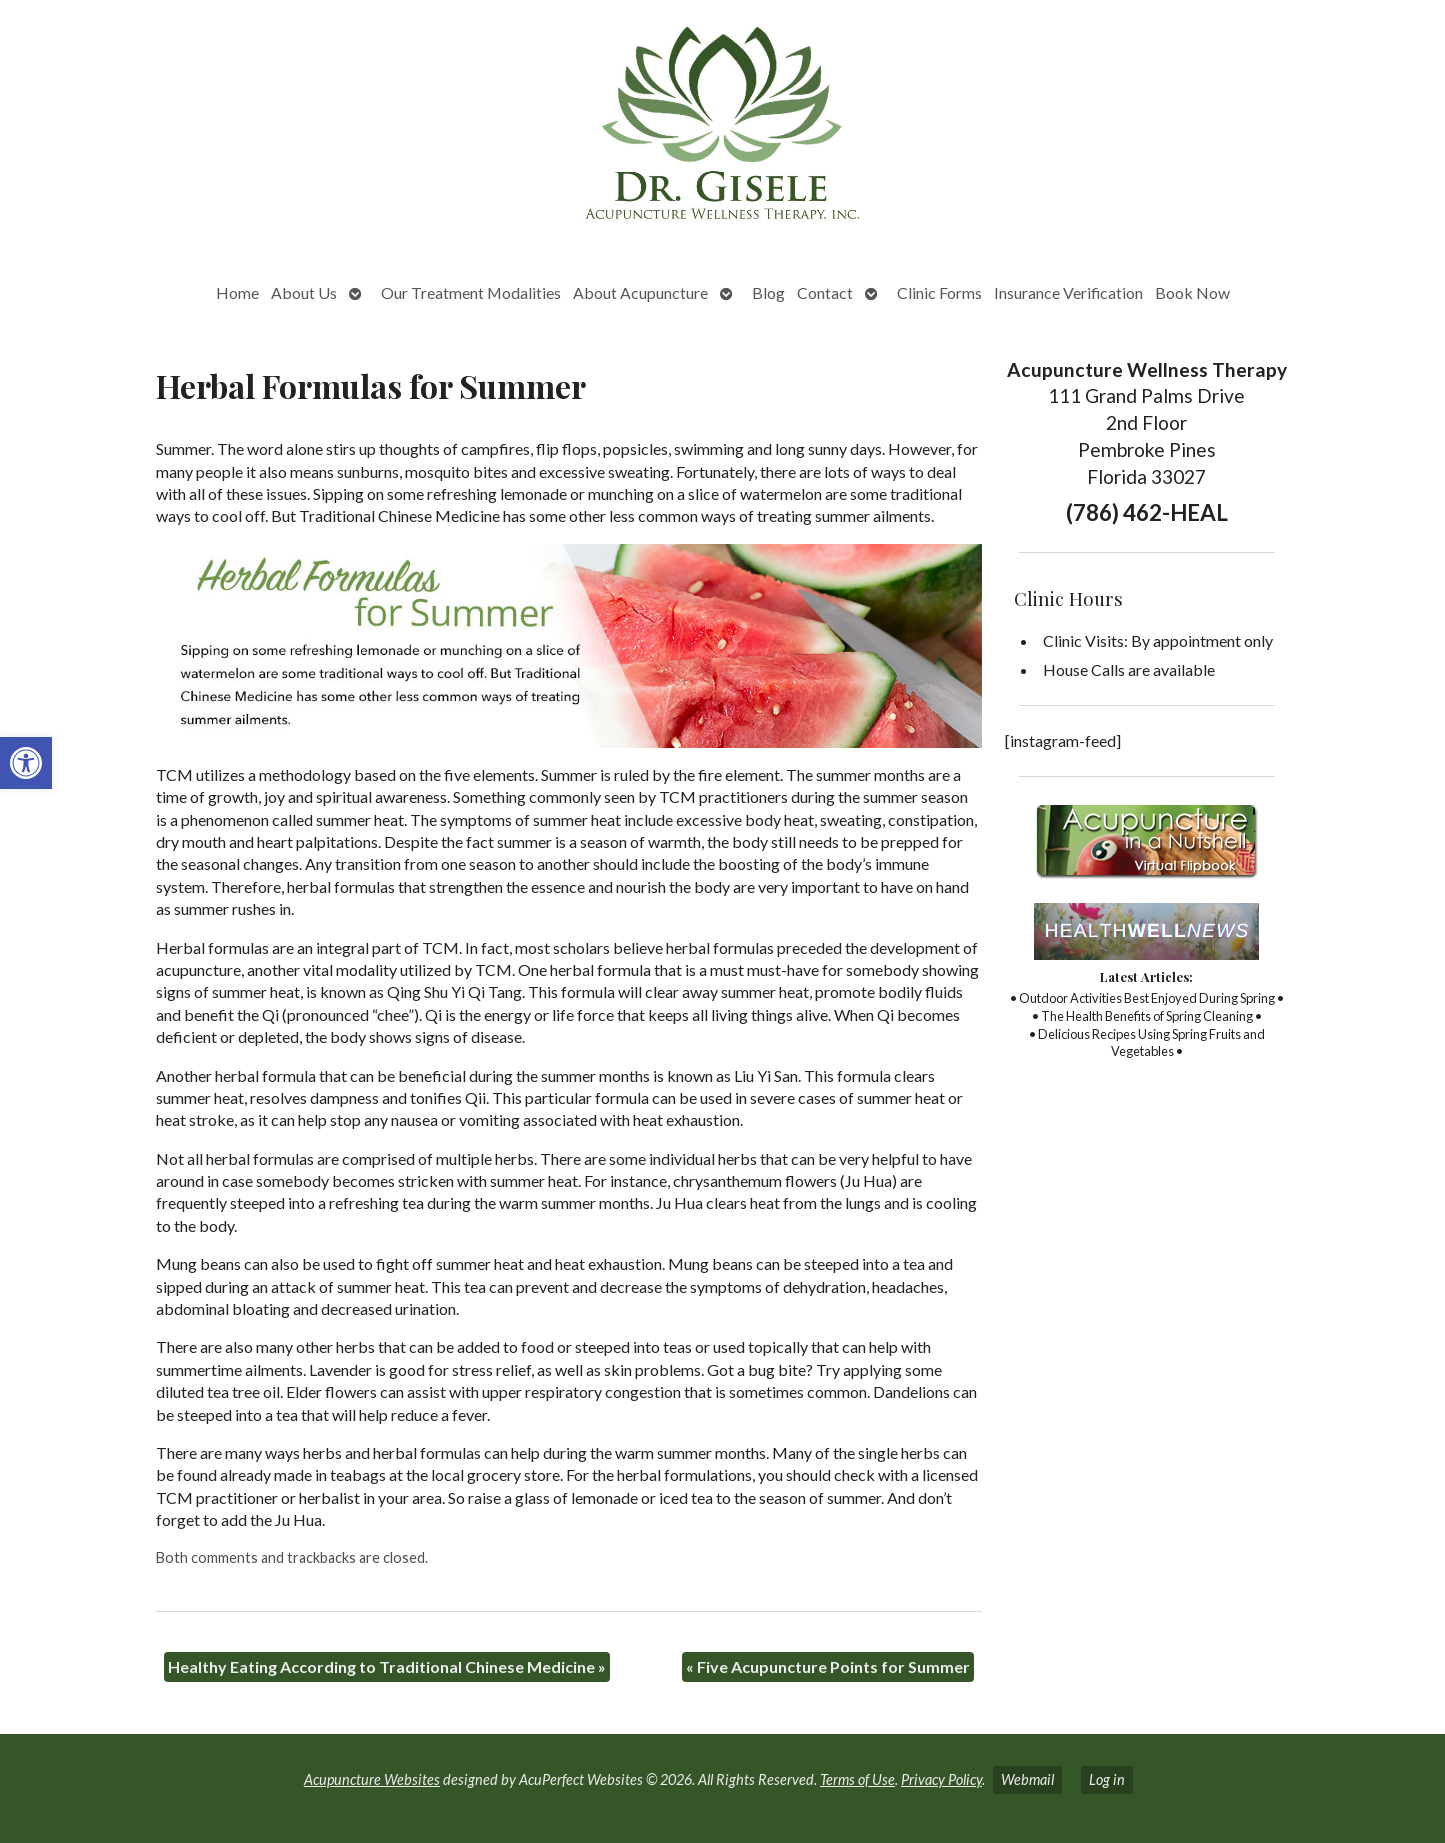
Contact (825, 292)
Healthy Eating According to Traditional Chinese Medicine (387, 1666)
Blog (768, 292)
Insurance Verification (1068, 292)
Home (237, 292)
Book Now (1192, 292)
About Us (304, 292)
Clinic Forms (939, 292)
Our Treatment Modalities (471, 292)
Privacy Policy (941, 1779)
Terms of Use (857, 1779)
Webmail (1027, 1779)
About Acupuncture (640, 292)
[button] (26, 763)
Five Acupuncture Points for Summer (828, 1666)
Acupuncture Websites (372, 1779)
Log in (1107, 1779)
